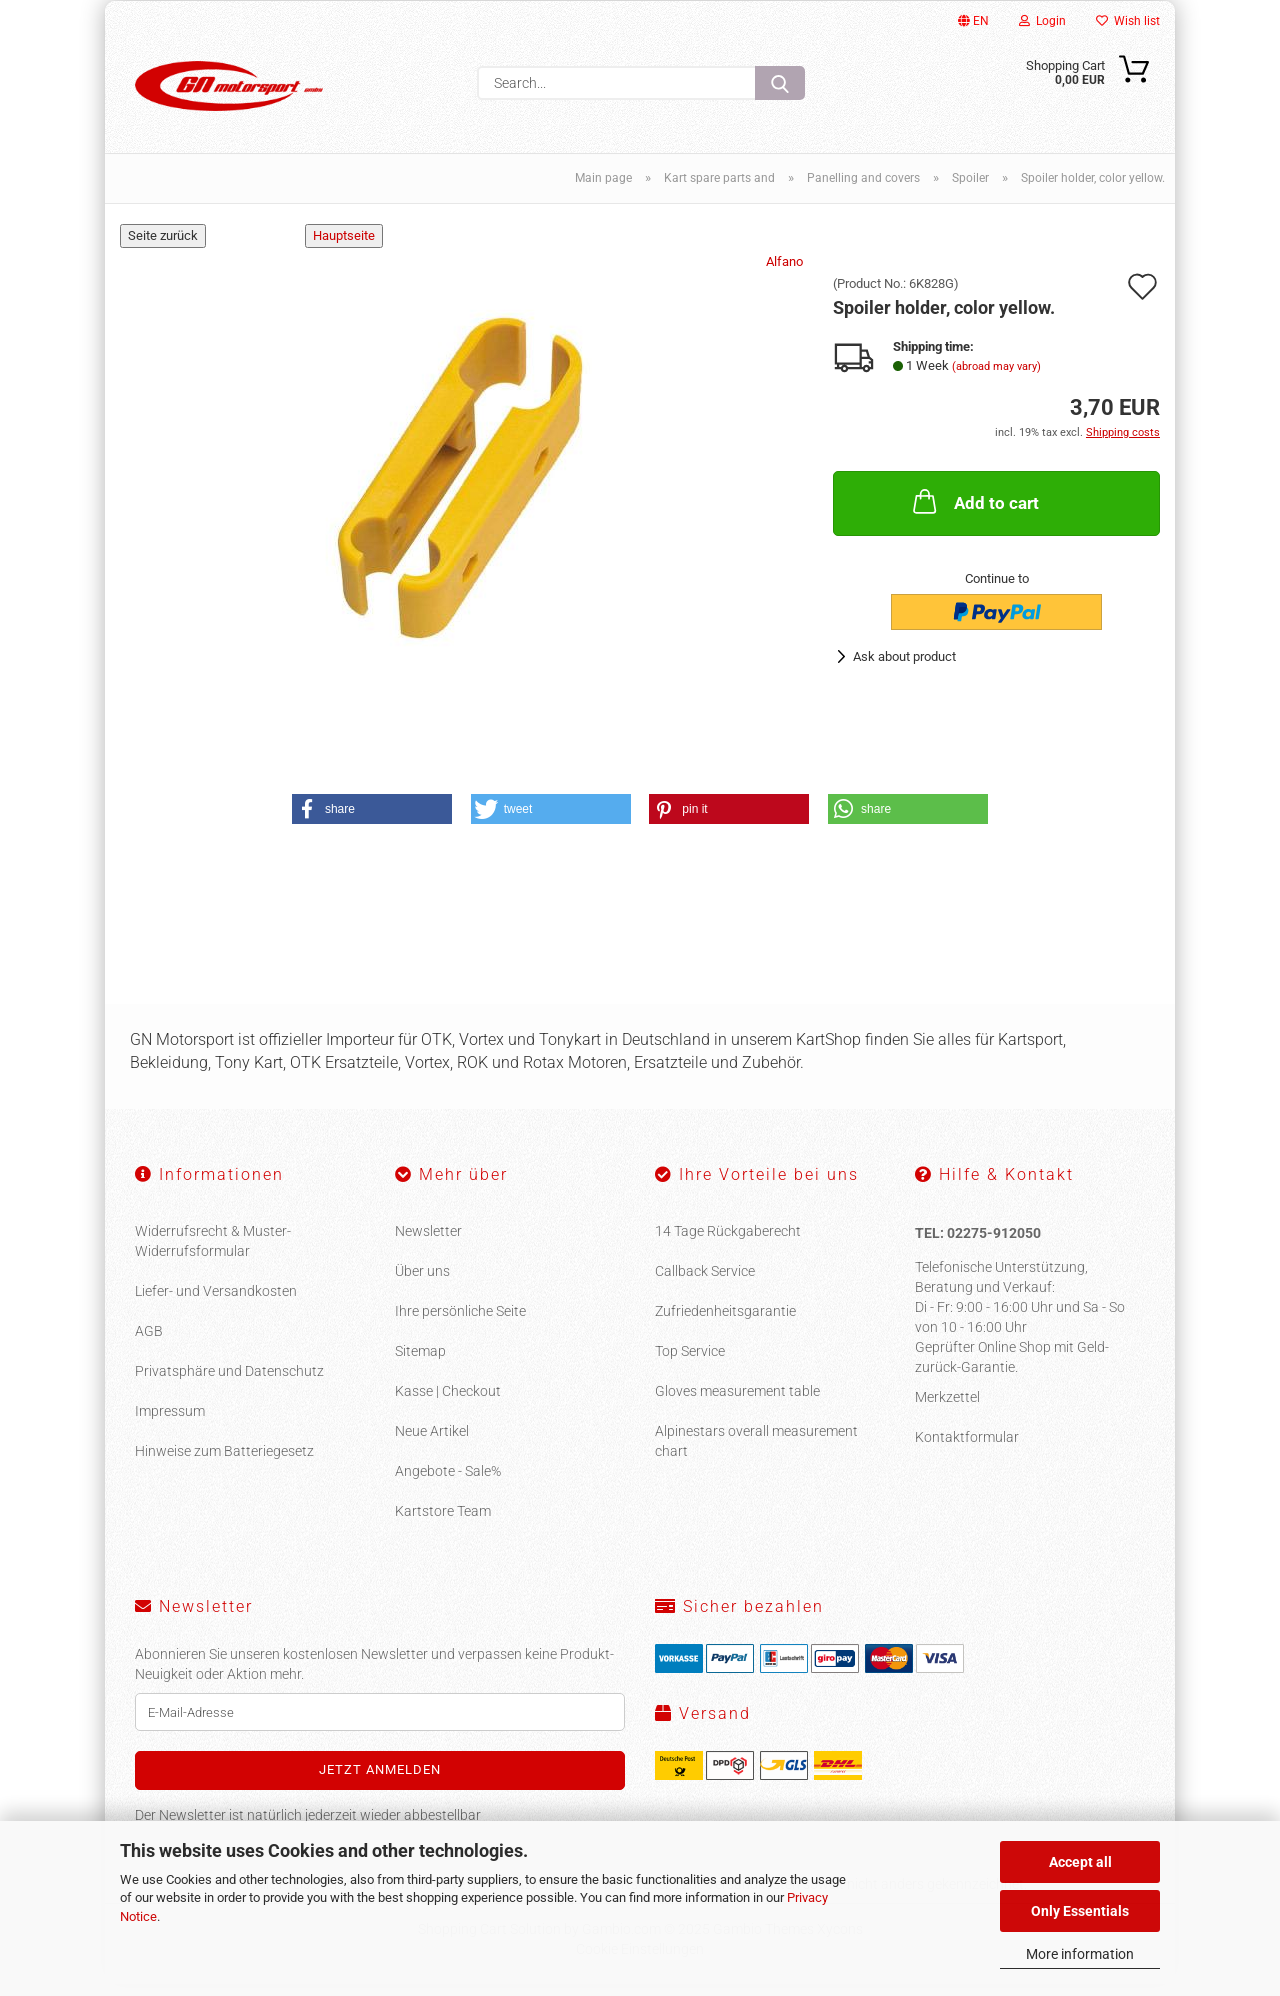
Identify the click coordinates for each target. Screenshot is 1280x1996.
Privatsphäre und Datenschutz (229, 1383)
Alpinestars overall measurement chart (756, 1453)
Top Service (690, 1363)
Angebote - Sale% (448, 1483)
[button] (372, 821)
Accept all (1080, 1862)
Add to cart (974, 513)
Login (1042, 21)
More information (1080, 1954)
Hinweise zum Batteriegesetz (224, 1463)
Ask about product (904, 667)
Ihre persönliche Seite (460, 1323)
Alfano (784, 273)
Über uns (422, 1283)
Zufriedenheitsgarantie (725, 1323)
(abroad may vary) (996, 377)
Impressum (170, 1423)
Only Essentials (1080, 1911)
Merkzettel (947, 1408)
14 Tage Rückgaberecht (728, 1243)
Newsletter (428, 1243)
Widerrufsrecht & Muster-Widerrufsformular (213, 1253)
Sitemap (420, 1363)
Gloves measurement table (737, 1403)
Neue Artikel (432, 1443)
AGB (149, 1343)
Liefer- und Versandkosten (216, 1303)
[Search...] (780, 83)
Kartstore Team (443, 1523)
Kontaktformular (967, 1448)
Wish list (1128, 21)
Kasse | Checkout (448, 1403)
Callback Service (705, 1283)
